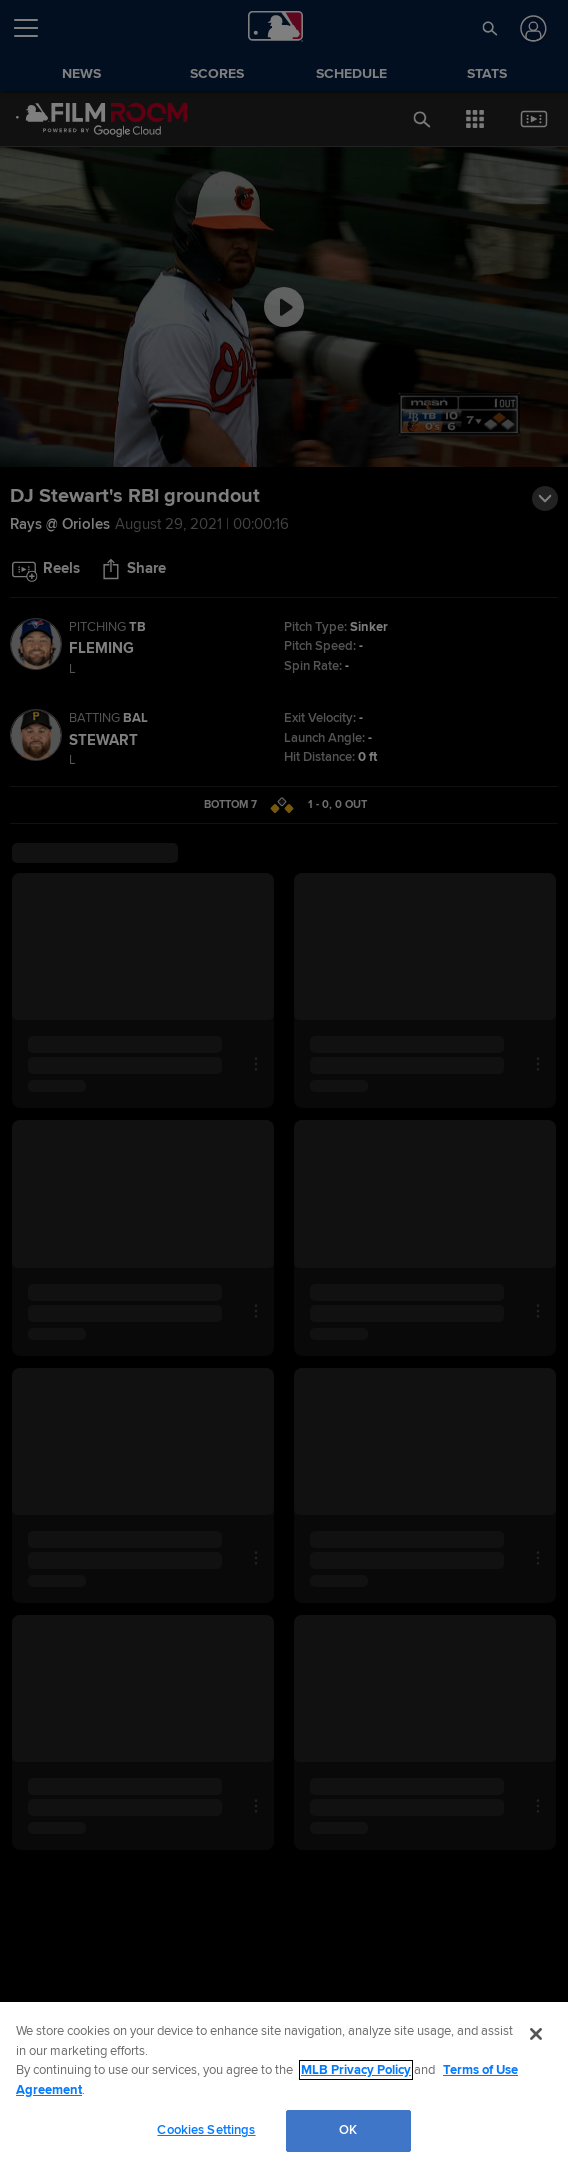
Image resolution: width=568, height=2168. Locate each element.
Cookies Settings (206, 2130)
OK (348, 2130)
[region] (284, 2085)
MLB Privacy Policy (356, 2070)
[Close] (536, 2034)
